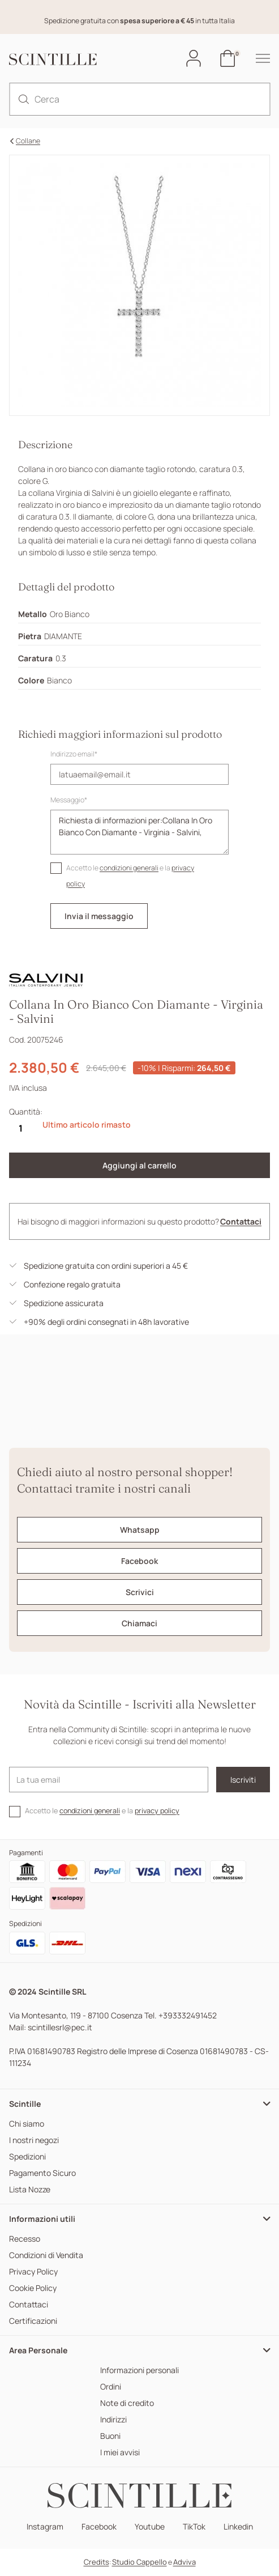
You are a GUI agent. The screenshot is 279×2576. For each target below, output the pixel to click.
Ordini (110, 2387)
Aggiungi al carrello (139, 1165)
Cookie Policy (33, 2288)
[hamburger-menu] (257, 58)
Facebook (99, 2527)
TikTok (194, 2527)
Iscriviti (243, 1779)
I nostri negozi (34, 2140)
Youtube (150, 2527)
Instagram (45, 2527)
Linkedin (238, 2527)
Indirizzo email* (73, 754)
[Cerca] (139, 99)
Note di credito (127, 2403)
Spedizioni (27, 2157)
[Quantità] (20, 1128)
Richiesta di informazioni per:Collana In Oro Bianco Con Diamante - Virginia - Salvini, (139, 832)
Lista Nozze (29, 2190)
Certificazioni (33, 2321)
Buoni (110, 2436)
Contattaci (240, 1221)
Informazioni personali (139, 2370)
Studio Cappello (139, 2562)
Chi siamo (26, 2124)
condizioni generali (129, 868)
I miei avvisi (120, 2453)
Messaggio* (68, 800)
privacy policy (157, 1811)
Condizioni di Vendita (46, 2255)
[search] (24, 99)
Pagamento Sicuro (42, 2173)
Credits (96, 2562)
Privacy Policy (33, 2272)
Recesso (24, 2239)
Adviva (184, 2562)
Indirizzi (113, 2420)
